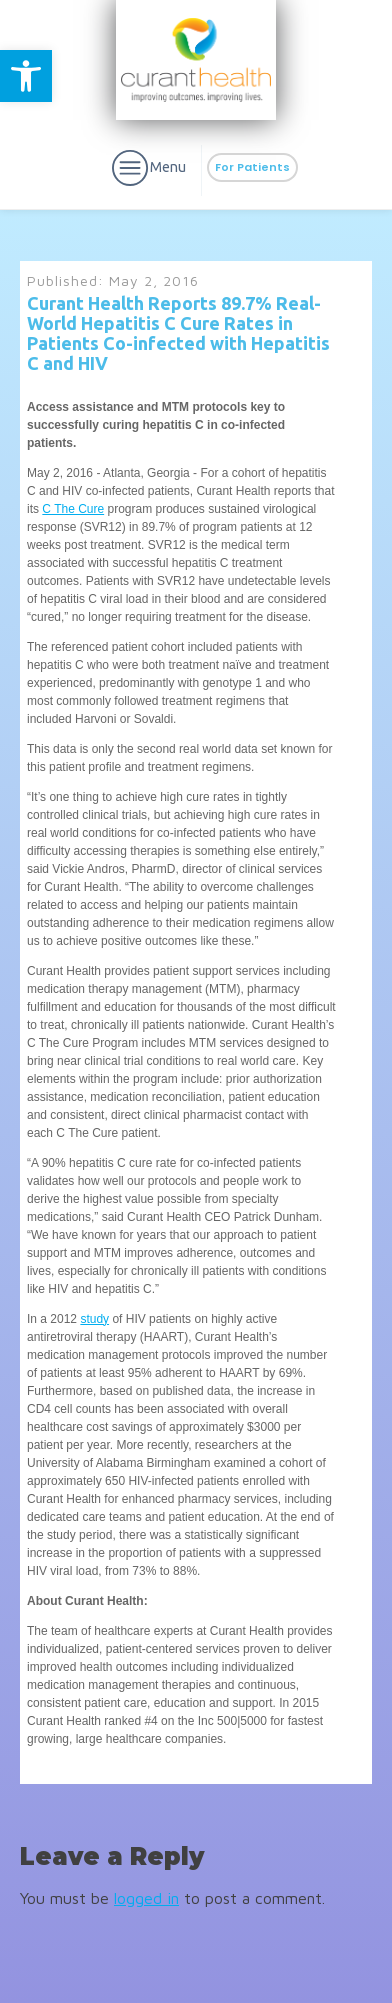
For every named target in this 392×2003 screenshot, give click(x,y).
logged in (146, 1898)
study (94, 1319)
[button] (26, 76)
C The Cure (73, 509)
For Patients (252, 167)
